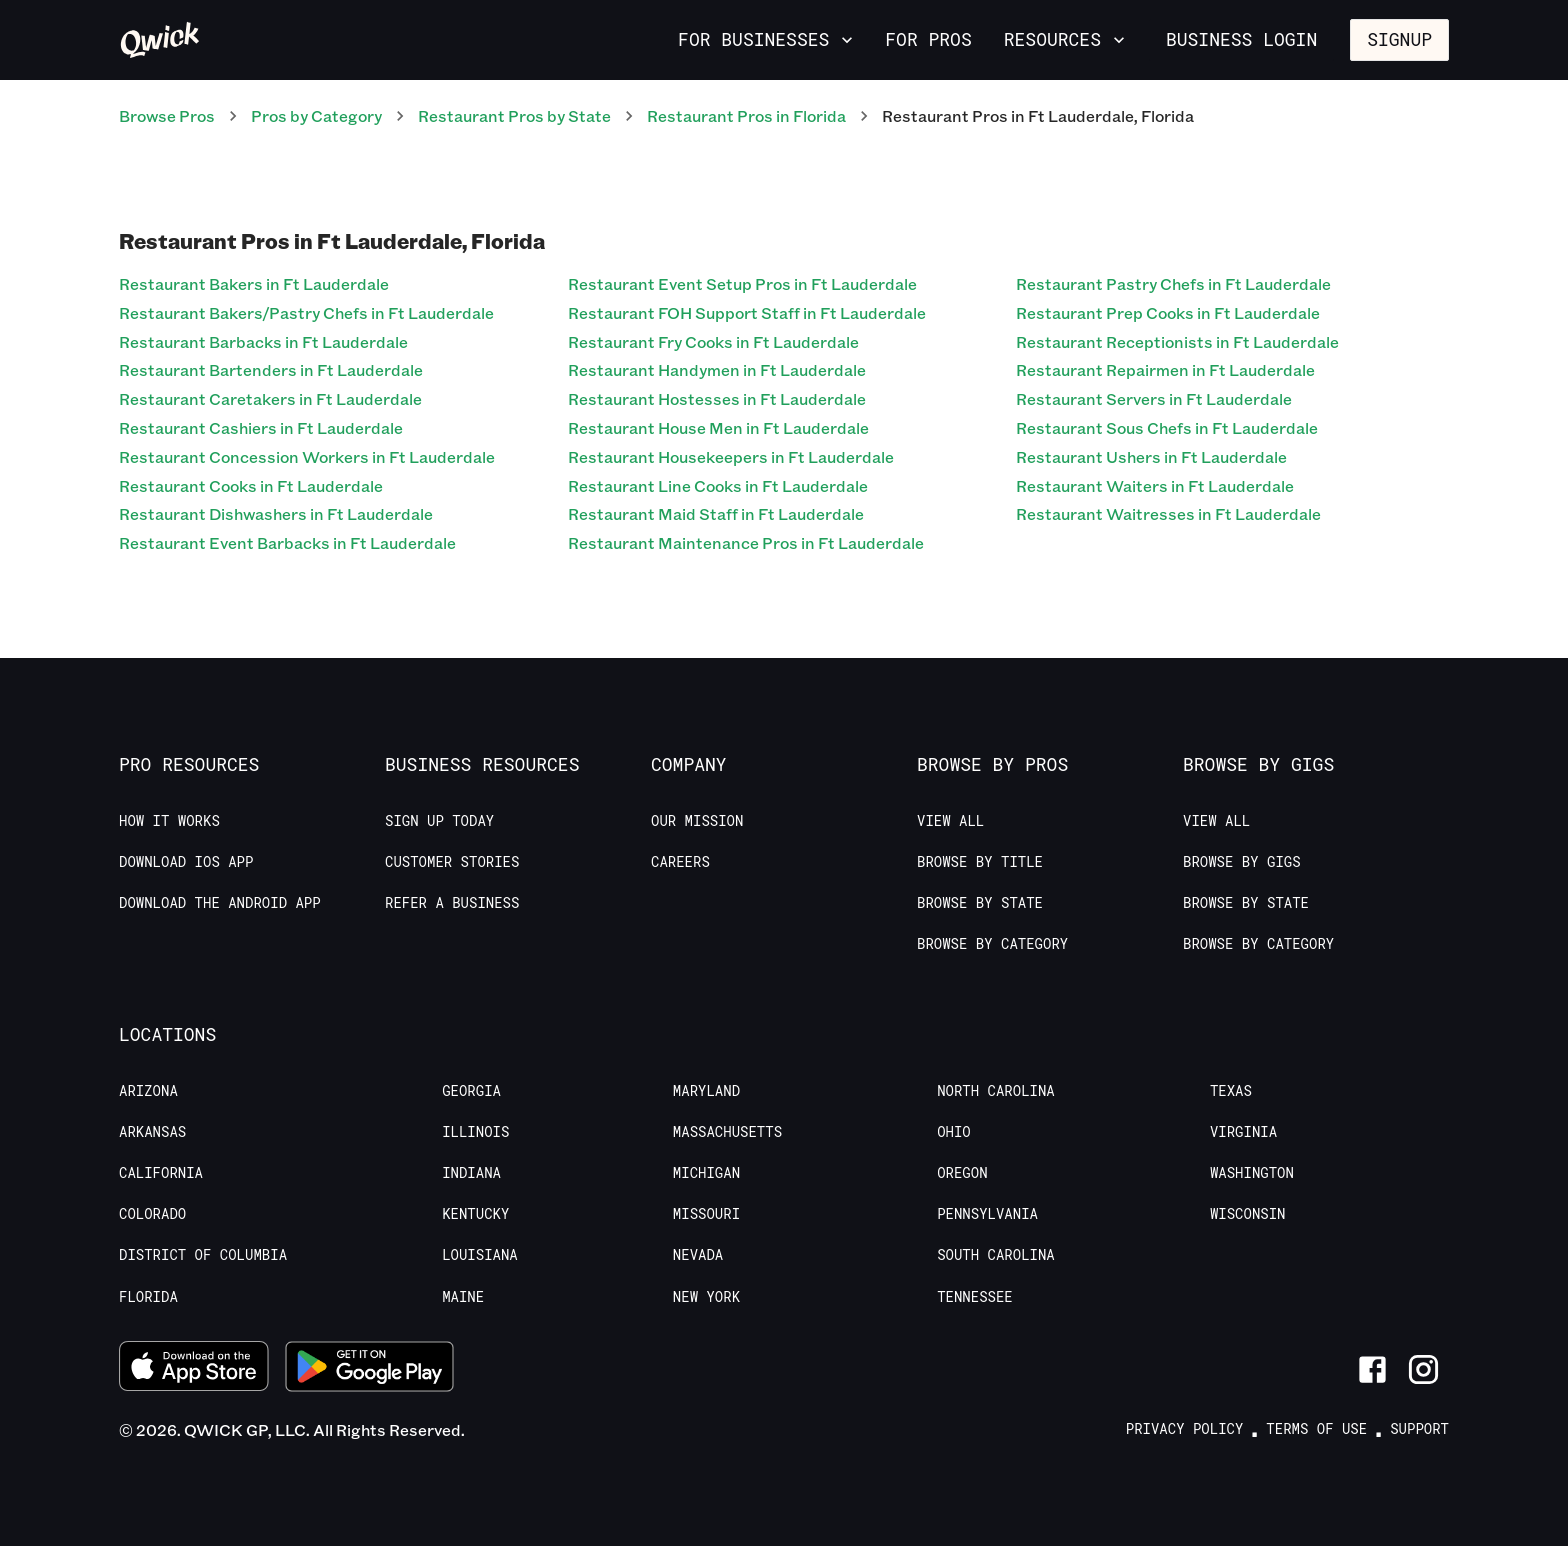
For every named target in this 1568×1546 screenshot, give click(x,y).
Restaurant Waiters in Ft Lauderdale (1155, 485)
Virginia (1243, 1132)
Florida (148, 1297)
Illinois (475, 1132)
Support (1419, 1429)
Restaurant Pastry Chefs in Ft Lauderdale (1173, 283)
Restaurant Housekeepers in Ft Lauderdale (731, 456)
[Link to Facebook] (1372, 1369)
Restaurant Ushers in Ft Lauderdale (1151, 456)
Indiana (471, 1173)
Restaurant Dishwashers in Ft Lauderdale (276, 513)
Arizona (148, 1091)
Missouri (706, 1214)
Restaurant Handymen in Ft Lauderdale (717, 369)
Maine (463, 1297)
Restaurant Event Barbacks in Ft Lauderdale (287, 542)
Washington (1252, 1173)
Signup (1399, 39)
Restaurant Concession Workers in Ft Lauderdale (307, 456)
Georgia (471, 1091)
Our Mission (697, 821)
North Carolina (996, 1091)
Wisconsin (1248, 1214)
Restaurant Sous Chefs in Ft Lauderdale (1167, 427)
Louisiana (480, 1255)
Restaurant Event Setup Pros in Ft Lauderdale (742, 283)
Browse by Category (992, 944)
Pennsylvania (987, 1214)
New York (706, 1297)
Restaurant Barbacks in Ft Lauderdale (263, 341)
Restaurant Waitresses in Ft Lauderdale (1168, 513)
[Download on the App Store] (194, 1369)
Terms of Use (1316, 1429)
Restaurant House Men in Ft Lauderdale (718, 427)
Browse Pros (167, 115)
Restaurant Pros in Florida (746, 115)
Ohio (954, 1132)
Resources (1066, 39)
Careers (680, 862)
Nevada (698, 1255)
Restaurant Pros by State (514, 115)
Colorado (152, 1214)
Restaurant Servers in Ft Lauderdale (1154, 398)
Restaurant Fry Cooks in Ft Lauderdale (713, 341)
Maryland (706, 1091)
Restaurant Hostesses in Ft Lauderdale (717, 398)
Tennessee (975, 1297)
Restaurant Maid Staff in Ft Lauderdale (716, 513)
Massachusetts (727, 1132)
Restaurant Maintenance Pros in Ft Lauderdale (746, 542)
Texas (1231, 1091)
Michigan (706, 1173)
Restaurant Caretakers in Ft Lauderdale (270, 398)
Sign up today (439, 821)
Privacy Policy (1185, 1429)
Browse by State (980, 903)
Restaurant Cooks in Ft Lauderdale (251, 485)
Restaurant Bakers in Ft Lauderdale (254, 283)
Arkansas (152, 1132)
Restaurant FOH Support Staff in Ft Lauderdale (747, 312)
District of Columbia (203, 1255)
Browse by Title (980, 862)
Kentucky (475, 1214)
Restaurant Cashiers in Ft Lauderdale (261, 427)
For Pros (928, 39)
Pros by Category (316, 115)
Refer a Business (452, 903)
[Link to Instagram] (1423, 1369)
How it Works (169, 821)
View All (950, 821)
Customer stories (452, 862)
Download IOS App (186, 862)
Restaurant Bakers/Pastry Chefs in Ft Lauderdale (306, 312)
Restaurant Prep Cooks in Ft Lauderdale (1168, 312)
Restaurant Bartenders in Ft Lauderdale (271, 369)
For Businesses (767, 39)
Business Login (1241, 39)
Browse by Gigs (1242, 862)
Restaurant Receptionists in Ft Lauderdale (1177, 341)
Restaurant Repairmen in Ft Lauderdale (1165, 369)
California (161, 1173)
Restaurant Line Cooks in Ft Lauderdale (718, 485)
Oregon (962, 1173)
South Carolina (996, 1255)
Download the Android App (220, 903)
